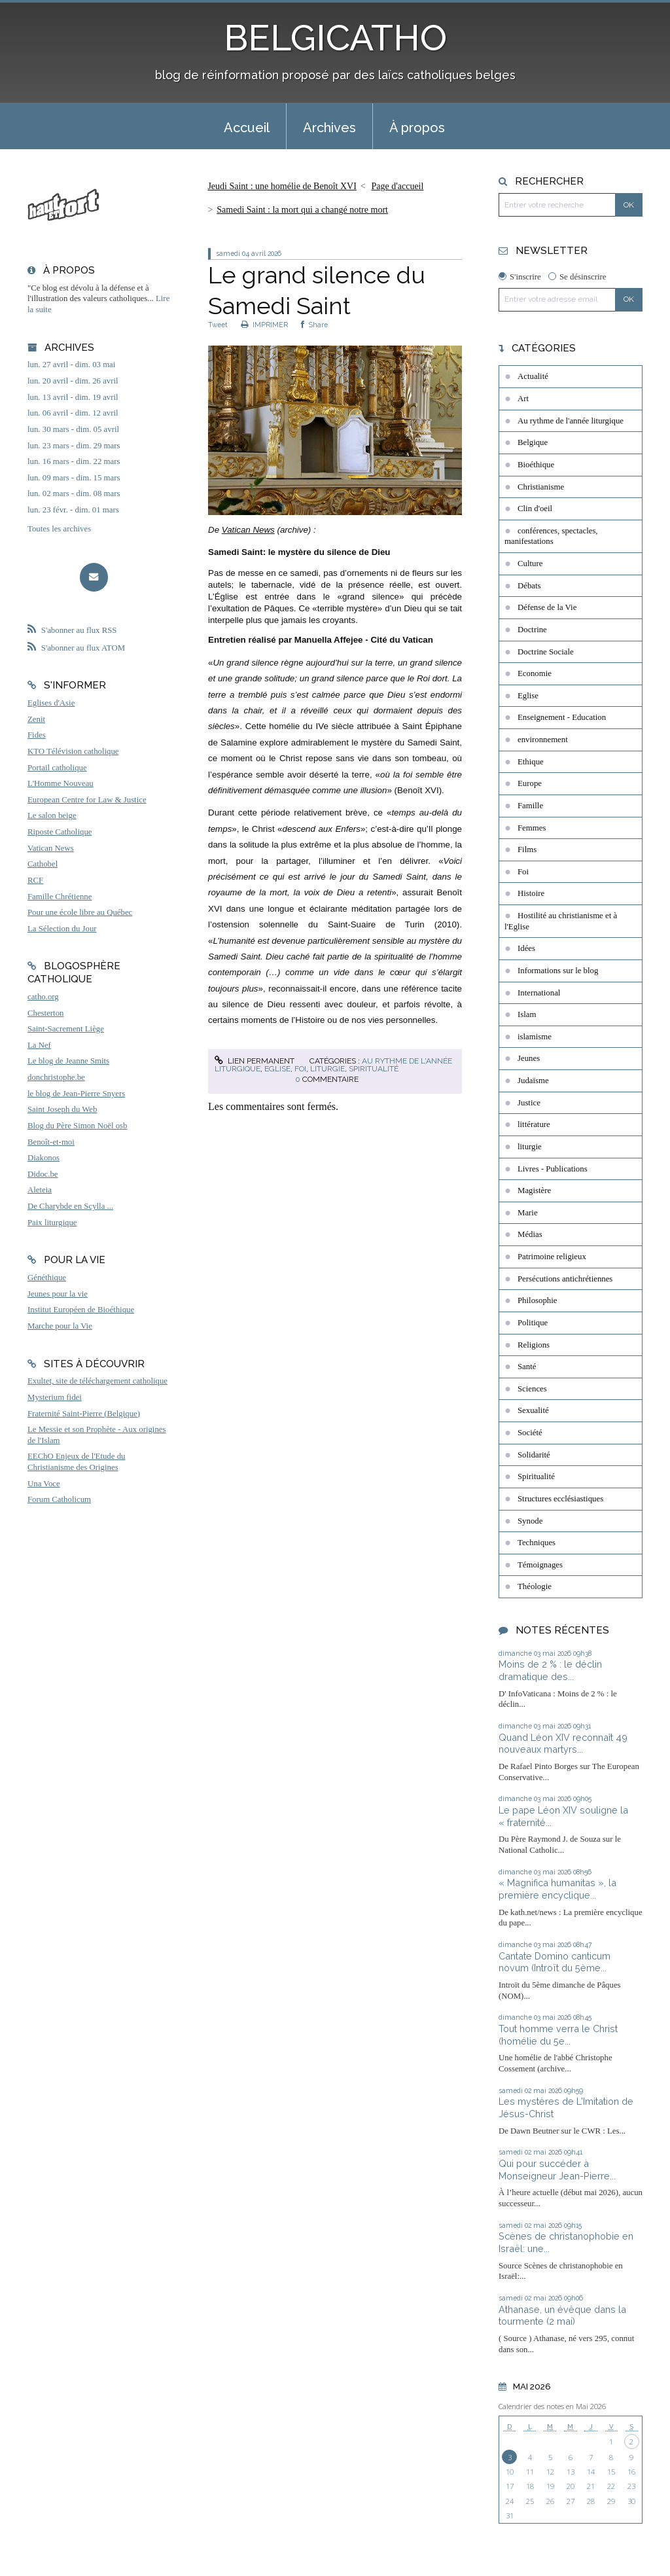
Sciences (532, 1388)
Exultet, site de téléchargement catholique (97, 1381)
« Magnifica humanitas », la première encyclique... (557, 1889)
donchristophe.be (56, 1077)
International (539, 992)
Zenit (36, 719)
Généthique (46, 1277)
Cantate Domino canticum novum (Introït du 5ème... (554, 1962)
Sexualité (533, 1410)
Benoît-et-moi (51, 1142)
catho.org (43, 996)
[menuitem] (246, 126)
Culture (530, 563)
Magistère (534, 1190)
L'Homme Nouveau (60, 783)
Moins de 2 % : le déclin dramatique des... (550, 1670)
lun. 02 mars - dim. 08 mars (73, 493)
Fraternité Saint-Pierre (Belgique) (83, 1413)
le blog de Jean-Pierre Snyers (76, 1093)
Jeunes (529, 1058)
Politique (533, 1322)
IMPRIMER (264, 325)
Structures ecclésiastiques (560, 1498)
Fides (36, 735)
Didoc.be (42, 1174)
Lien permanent (254, 1060)
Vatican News (50, 848)
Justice (529, 1102)
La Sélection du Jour (62, 928)
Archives (329, 127)
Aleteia (39, 1189)
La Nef (39, 1045)
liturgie (327, 1068)
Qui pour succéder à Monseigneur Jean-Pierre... (557, 2169)
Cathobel (42, 863)
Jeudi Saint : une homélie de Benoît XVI (281, 186)
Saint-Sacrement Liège (65, 1028)
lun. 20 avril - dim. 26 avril (72, 380)
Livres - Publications (553, 1168)
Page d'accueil (398, 186)
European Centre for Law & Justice (87, 799)
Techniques (536, 1542)
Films (527, 849)
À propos (417, 127)
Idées (526, 948)
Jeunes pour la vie (57, 1293)
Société (530, 1432)
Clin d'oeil (535, 508)
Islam (527, 1014)
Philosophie (537, 1300)
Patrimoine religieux (552, 1256)
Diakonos (43, 1157)
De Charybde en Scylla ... (70, 1206)
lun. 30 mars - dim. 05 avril (73, 429)
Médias (530, 1234)
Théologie (535, 1586)
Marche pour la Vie (59, 1326)
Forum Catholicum (59, 1499)
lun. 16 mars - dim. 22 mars (73, 461)
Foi (300, 1068)
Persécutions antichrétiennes (565, 1278)
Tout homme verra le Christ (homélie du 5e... (558, 2035)
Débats (529, 585)
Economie (535, 673)
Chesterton (45, 1013)
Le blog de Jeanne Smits (68, 1060)
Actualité (533, 376)
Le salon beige (52, 815)
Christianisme (541, 487)
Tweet (218, 325)
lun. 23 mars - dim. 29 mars (73, 445)
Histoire (531, 893)
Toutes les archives (59, 528)
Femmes (532, 827)
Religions (534, 1345)
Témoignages (540, 1564)
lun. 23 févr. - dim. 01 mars (73, 509)
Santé (527, 1366)
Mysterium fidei (54, 1397)
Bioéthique (536, 464)
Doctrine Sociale (546, 651)
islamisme (535, 1036)
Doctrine (532, 629)
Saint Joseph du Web (62, 1109)
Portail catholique (57, 767)
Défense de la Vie (547, 607)
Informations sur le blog (558, 970)
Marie (528, 1212)
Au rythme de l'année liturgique (571, 420)
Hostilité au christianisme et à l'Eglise (560, 921)
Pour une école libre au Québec (79, 912)
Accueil (247, 127)
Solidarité (534, 1454)
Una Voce (43, 1483)
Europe (530, 783)
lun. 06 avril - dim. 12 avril (72, 413)
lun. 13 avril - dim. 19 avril (72, 397)
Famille (530, 805)
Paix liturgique (52, 1222)
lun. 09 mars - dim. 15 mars (73, 477)
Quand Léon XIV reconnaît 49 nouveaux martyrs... (563, 1743)
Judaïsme (533, 1080)
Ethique (531, 761)
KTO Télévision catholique (73, 751)
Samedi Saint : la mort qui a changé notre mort (302, 210)
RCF (35, 880)
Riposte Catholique (59, 831)
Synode (530, 1521)
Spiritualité (373, 1068)
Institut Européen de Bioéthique (80, 1309)
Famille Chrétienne (59, 896)
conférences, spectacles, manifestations (551, 536)
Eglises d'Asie (51, 702)
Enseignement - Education (562, 717)
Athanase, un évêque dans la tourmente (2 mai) (562, 2315)
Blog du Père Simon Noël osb (77, 1125)
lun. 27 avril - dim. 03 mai (71, 364)
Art (523, 398)
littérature (534, 1124)
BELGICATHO (335, 37)
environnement (543, 739)
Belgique (533, 442)
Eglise (277, 1068)
